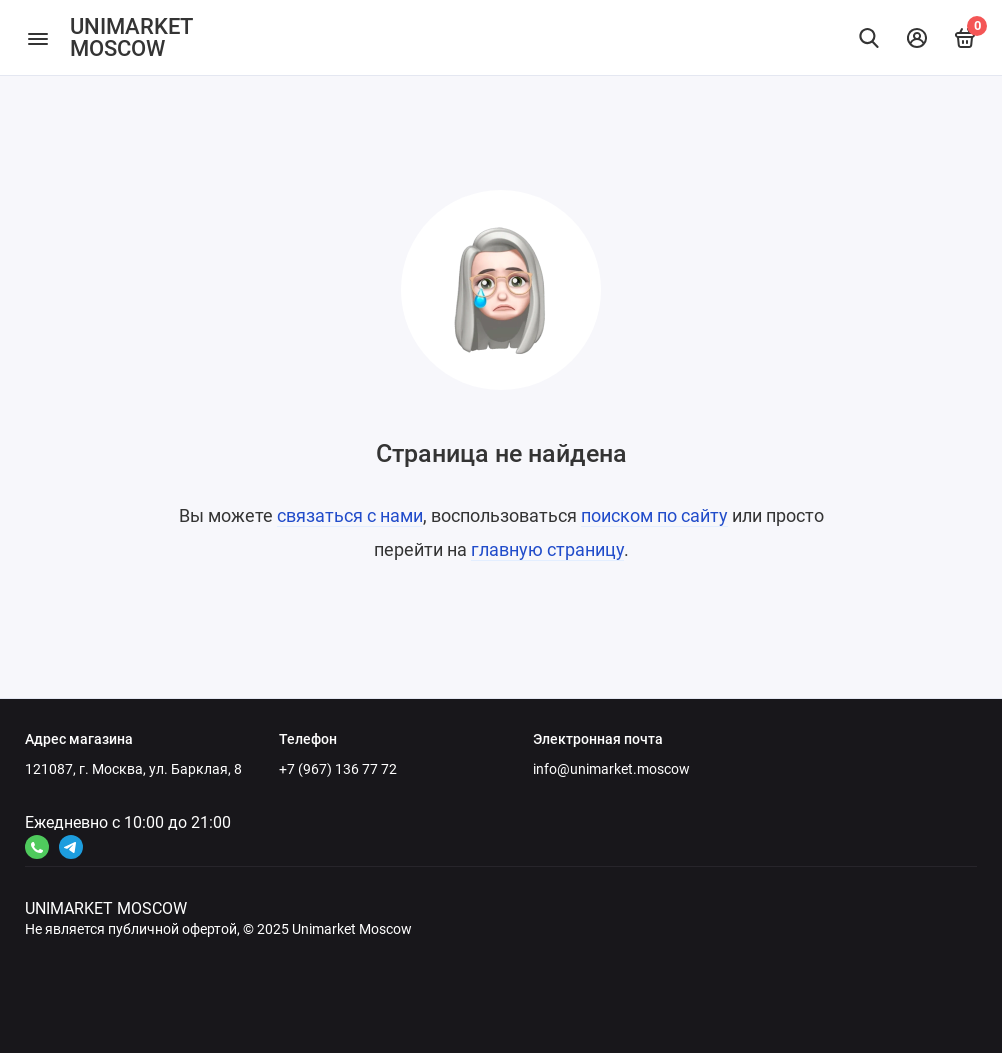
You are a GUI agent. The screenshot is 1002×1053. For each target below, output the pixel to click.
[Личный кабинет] (917, 38)
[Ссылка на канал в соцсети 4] (37, 847)
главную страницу (547, 549)
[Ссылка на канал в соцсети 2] (71, 847)
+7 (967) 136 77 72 (338, 769)
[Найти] (869, 38)
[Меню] (37, 37)
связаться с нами (350, 515)
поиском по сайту (654, 515)
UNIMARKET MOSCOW (131, 37)
